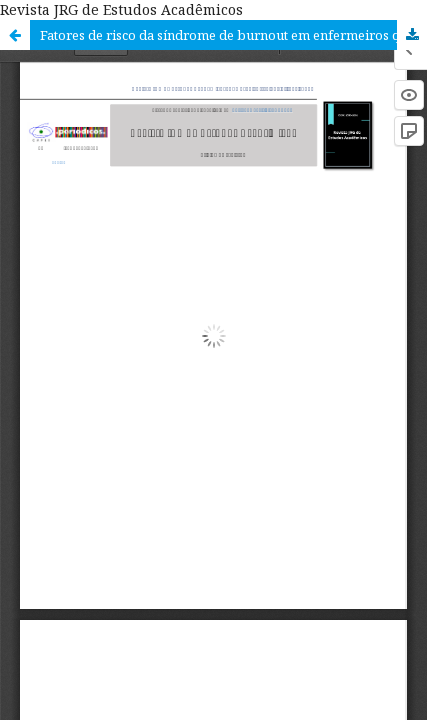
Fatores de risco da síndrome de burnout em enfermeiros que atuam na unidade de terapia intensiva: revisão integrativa (233, 35)
